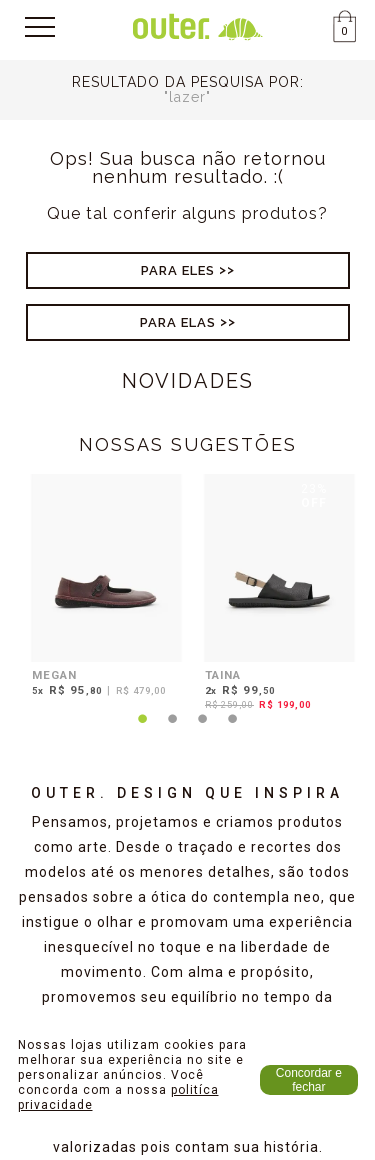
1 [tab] (143, 731)
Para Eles (178, 270)
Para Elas (178, 322)
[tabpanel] (101, 588)
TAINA (223, 675)
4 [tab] (233, 731)
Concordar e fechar (309, 1080)
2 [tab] (173, 731)
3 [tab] (203, 731)
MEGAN (54, 675)
